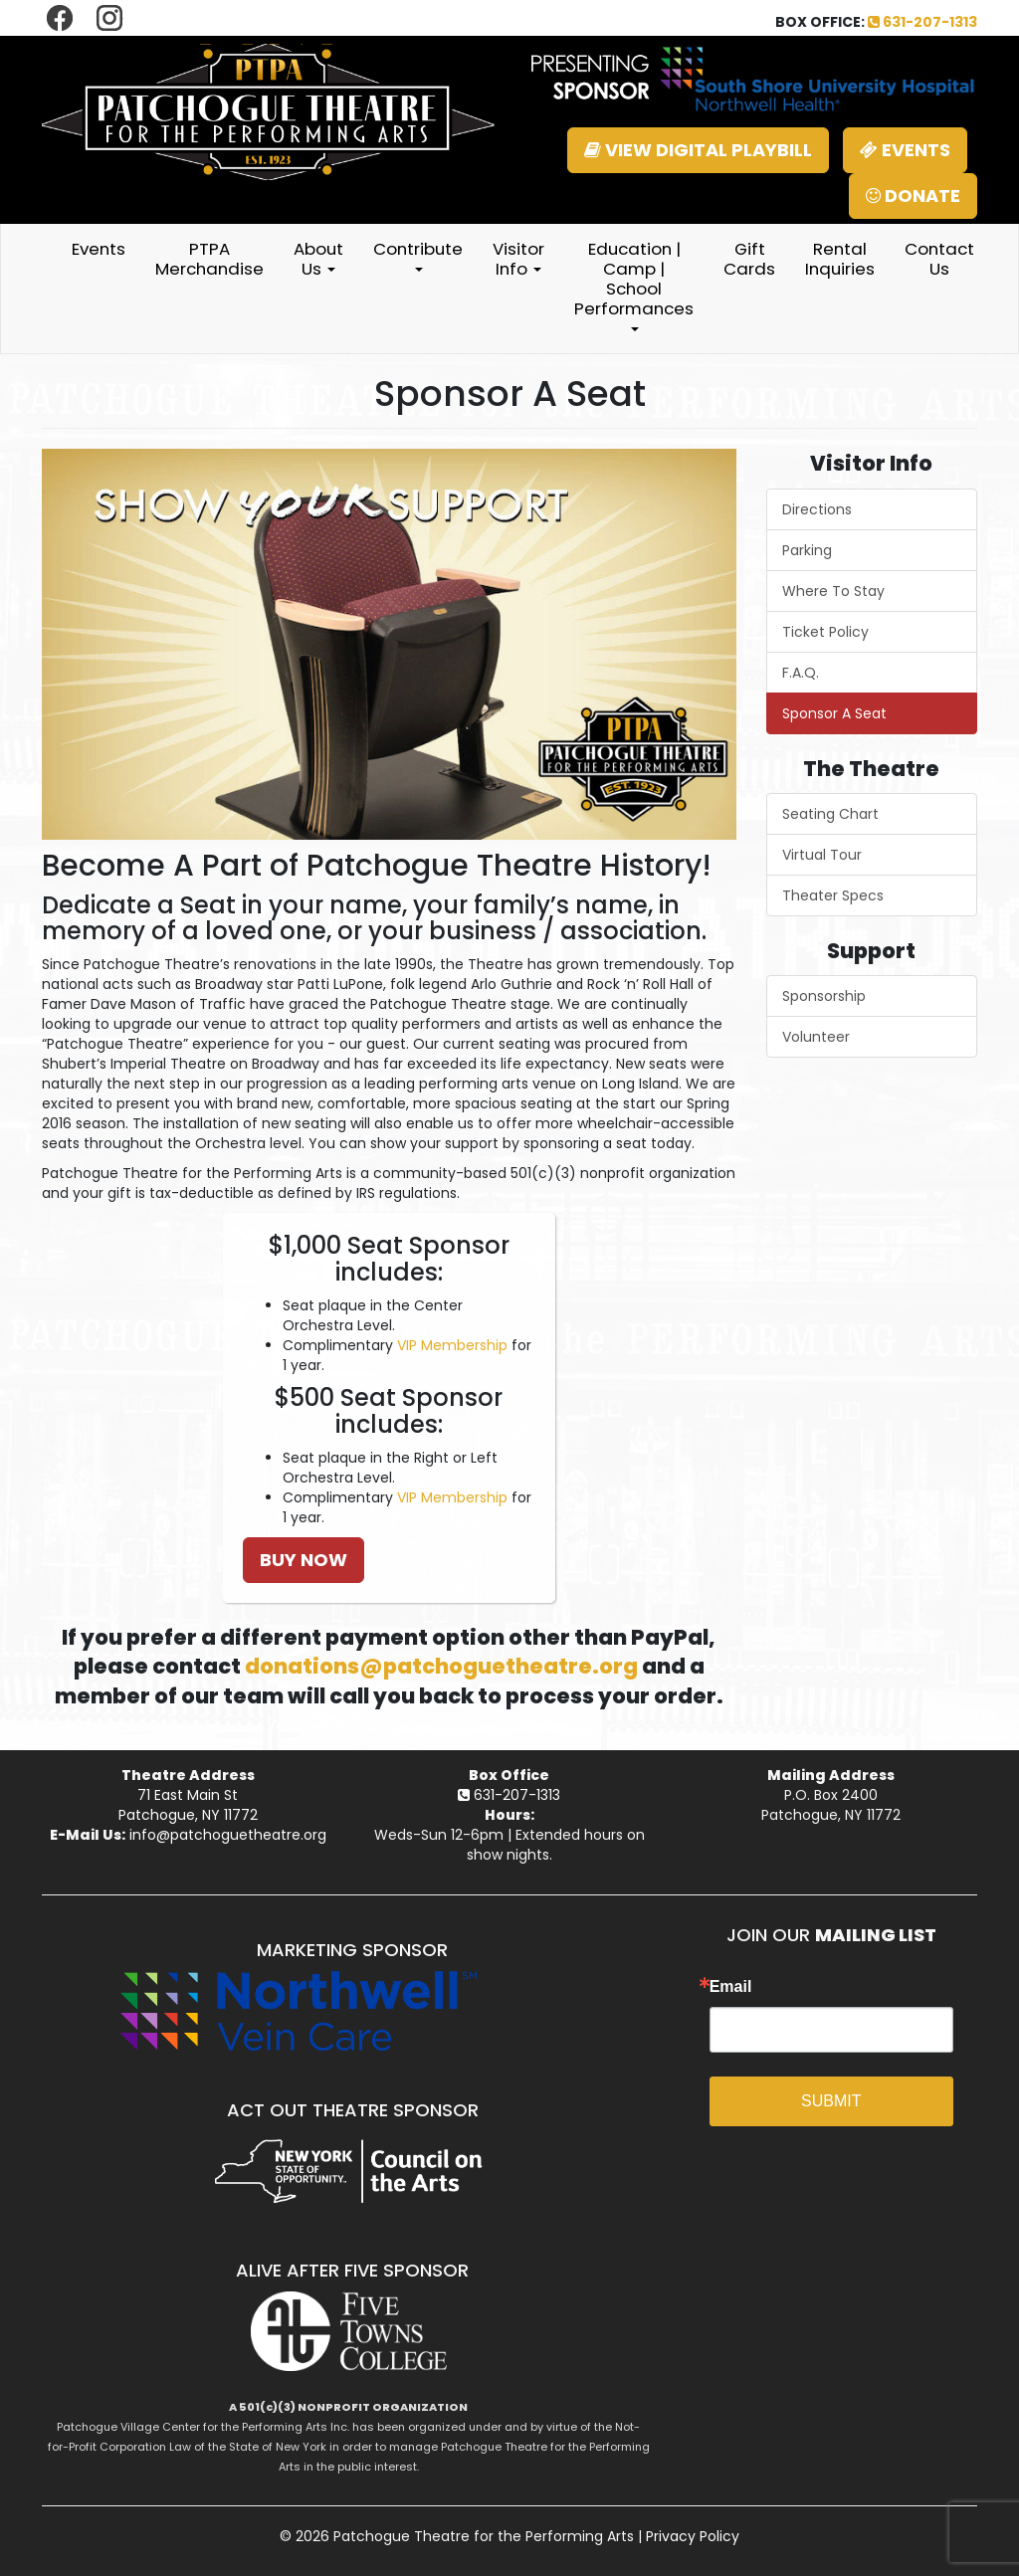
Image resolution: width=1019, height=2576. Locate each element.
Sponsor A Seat (834, 713)
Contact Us (939, 259)
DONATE (913, 195)
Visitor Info (518, 259)
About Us (318, 259)
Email (731, 1987)
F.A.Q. (800, 673)
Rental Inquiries (840, 259)
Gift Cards (749, 259)
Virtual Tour (822, 855)
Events (98, 249)
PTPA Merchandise (209, 259)
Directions (817, 509)
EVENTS (905, 149)
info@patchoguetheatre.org (227, 1835)
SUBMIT (831, 2100)
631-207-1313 (922, 22)
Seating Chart (830, 814)
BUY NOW (303, 1559)
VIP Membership (452, 1345)
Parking (807, 550)
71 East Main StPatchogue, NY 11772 (188, 1805)
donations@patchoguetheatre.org (441, 1666)
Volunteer (816, 1037)
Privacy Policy (692, 2536)
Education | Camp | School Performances (634, 284)
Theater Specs (833, 895)
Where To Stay (833, 591)
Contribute (418, 254)
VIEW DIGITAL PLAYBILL (698, 149)
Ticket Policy (825, 632)
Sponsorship (824, 996)
